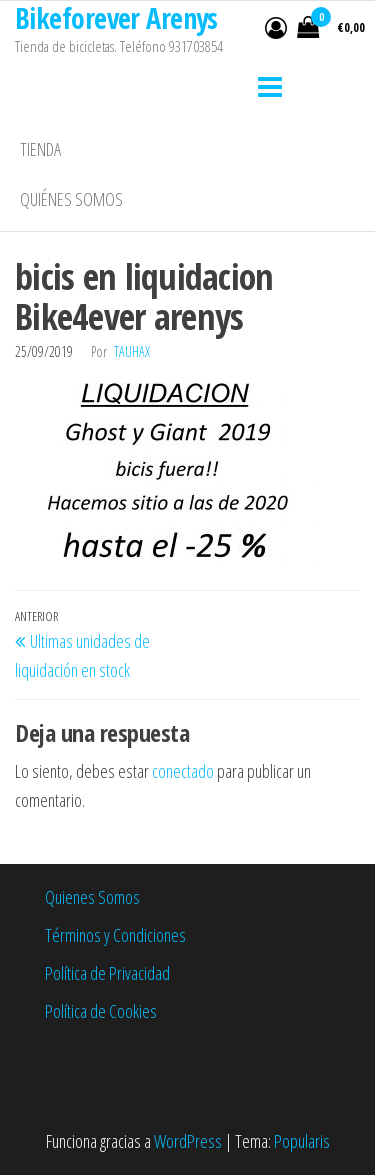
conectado (183, 771)
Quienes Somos (92, 897)
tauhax (132, 351)
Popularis (302, 1141)
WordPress (188, 1141)
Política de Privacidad (107, 973)
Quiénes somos (71, 199)
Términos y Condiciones (115, 935)
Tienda (40, 149)
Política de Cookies (101, 1011)
